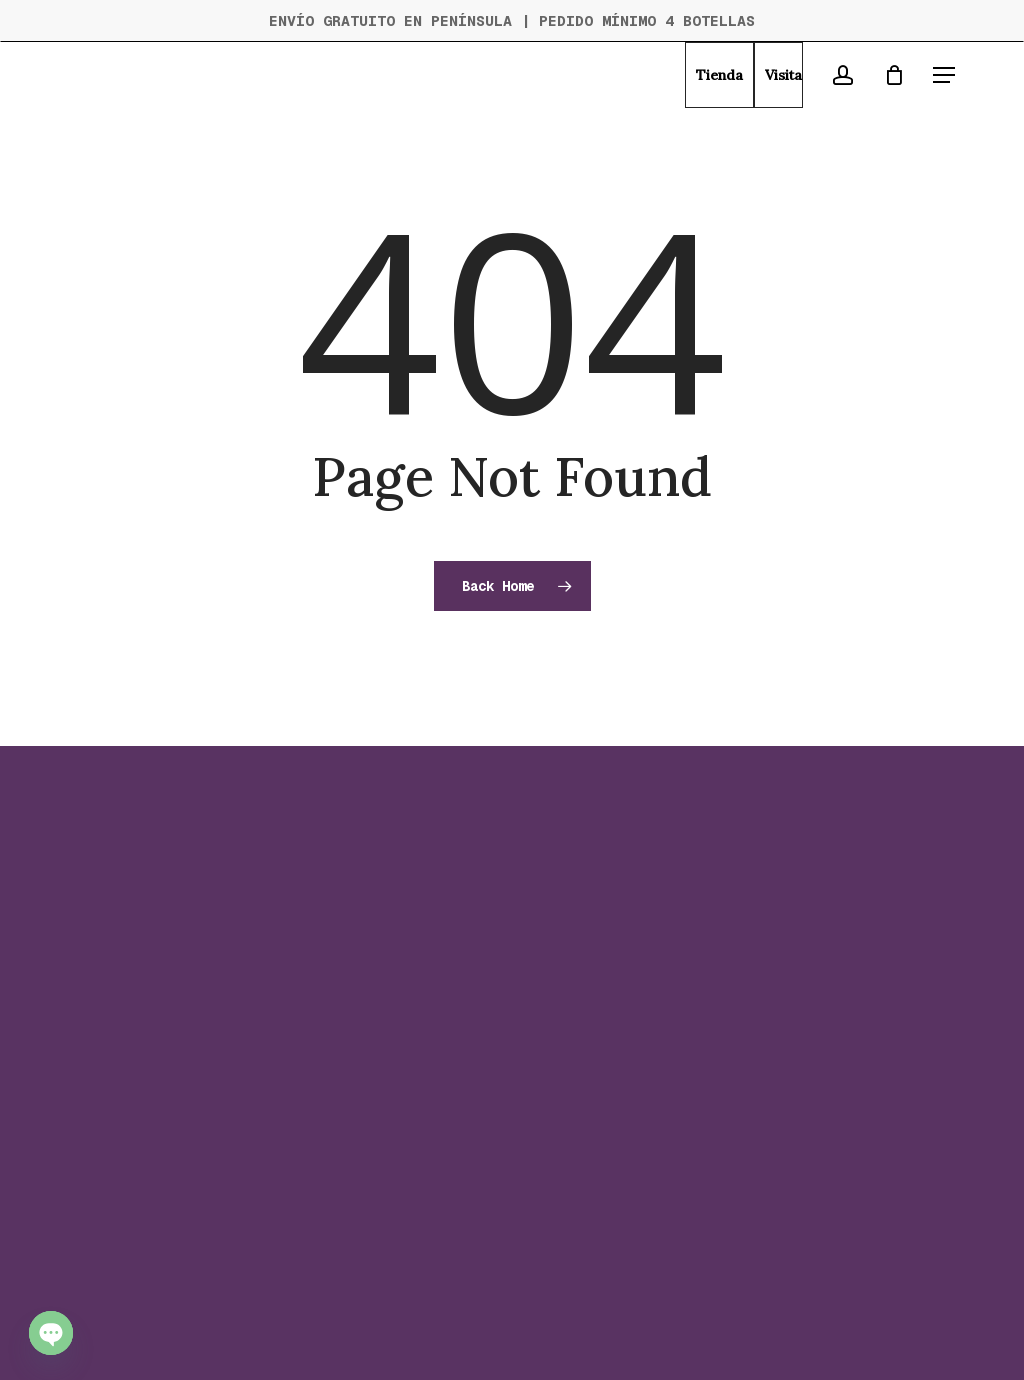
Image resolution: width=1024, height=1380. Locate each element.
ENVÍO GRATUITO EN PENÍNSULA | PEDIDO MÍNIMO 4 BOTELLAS (512, 20)
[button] (944, 75)
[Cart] (894, 75)
